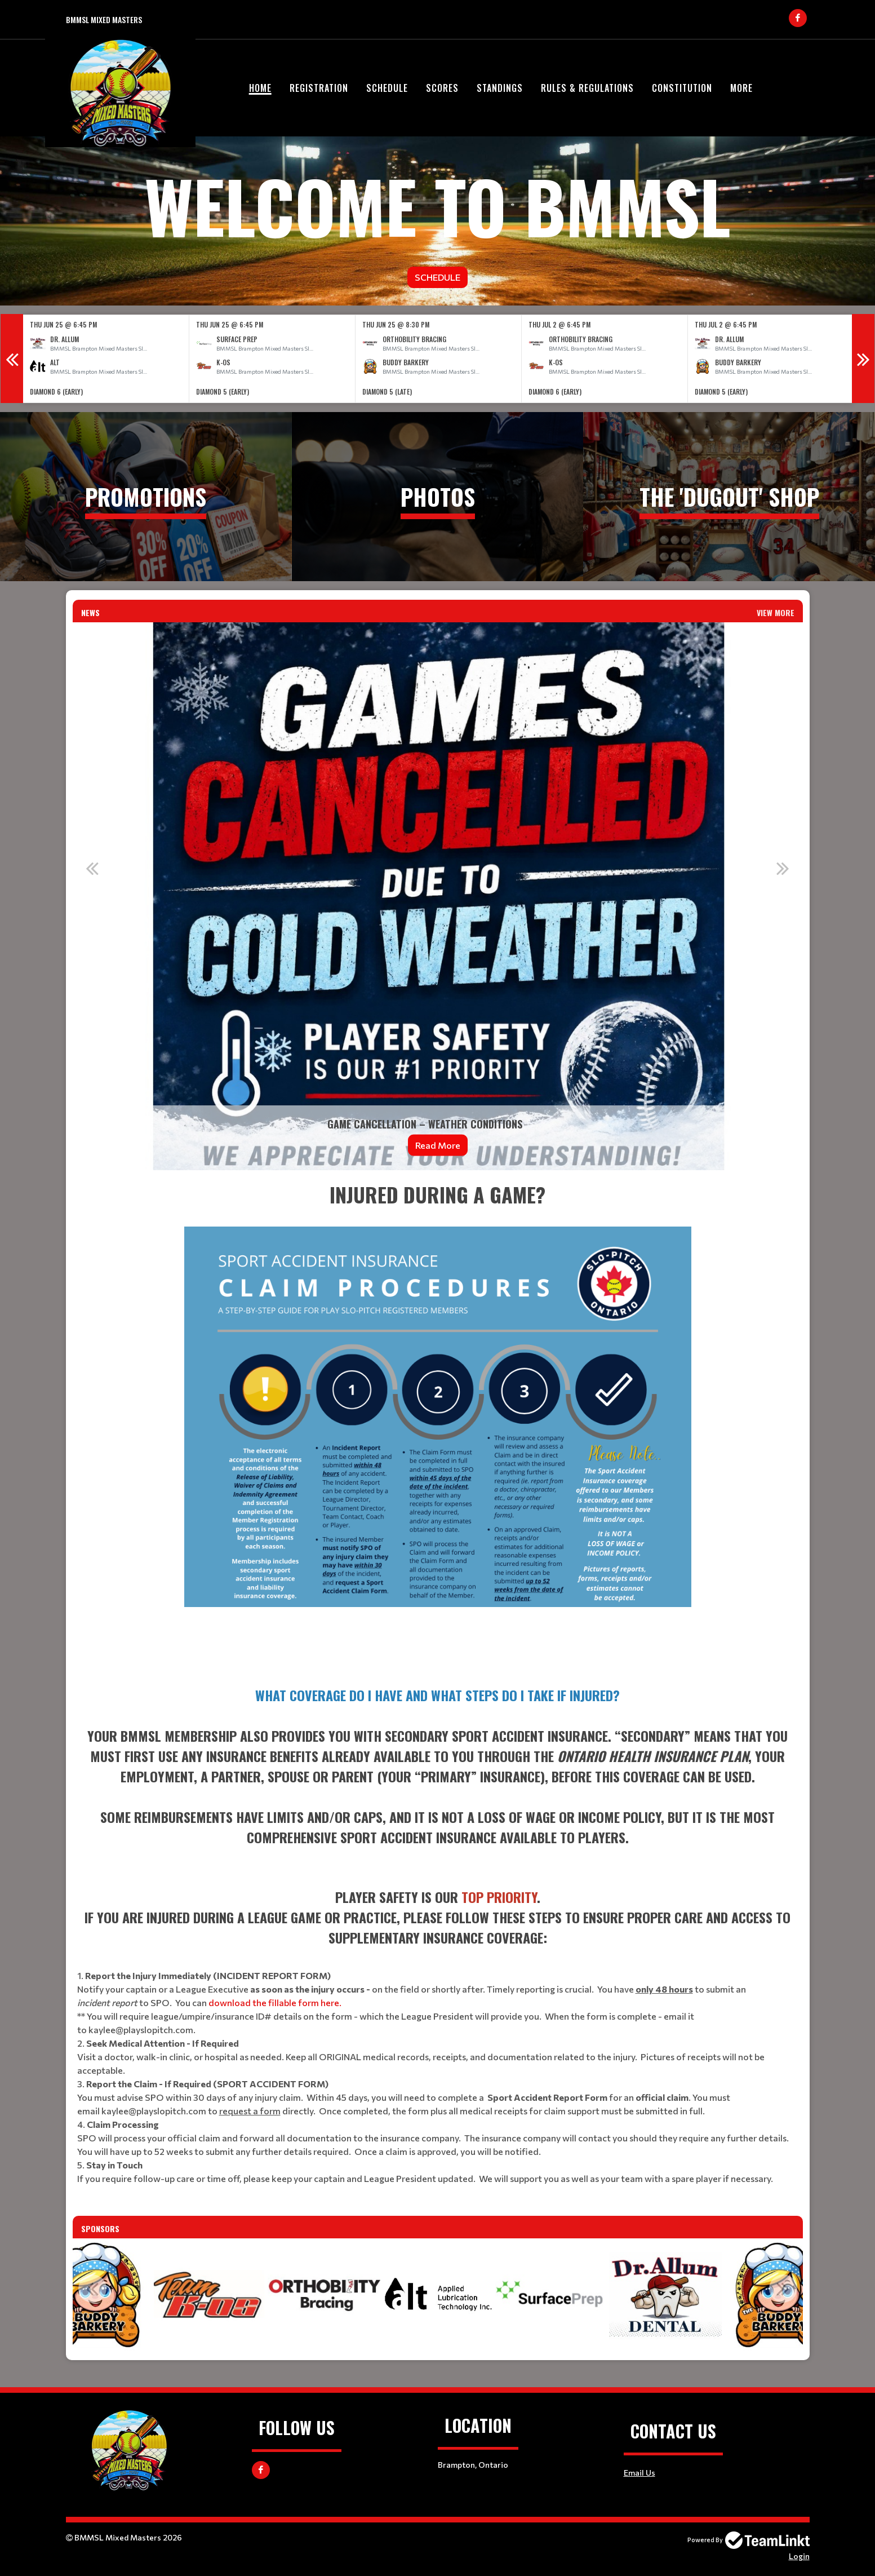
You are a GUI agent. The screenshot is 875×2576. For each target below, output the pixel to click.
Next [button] (863, 358)
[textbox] (438, 1423)
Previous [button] (12, 358)
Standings (500, 88)
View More (775, 612)
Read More (437, 1145)
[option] (106, 358)
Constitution (682, 88)
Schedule (387, 88)
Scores (442, 88)
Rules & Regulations (587, 88)
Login (799, 2556)
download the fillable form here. (274, 2002)
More (741, 88)
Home (260, 88)
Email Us (639, 2472)
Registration (319, 88)
